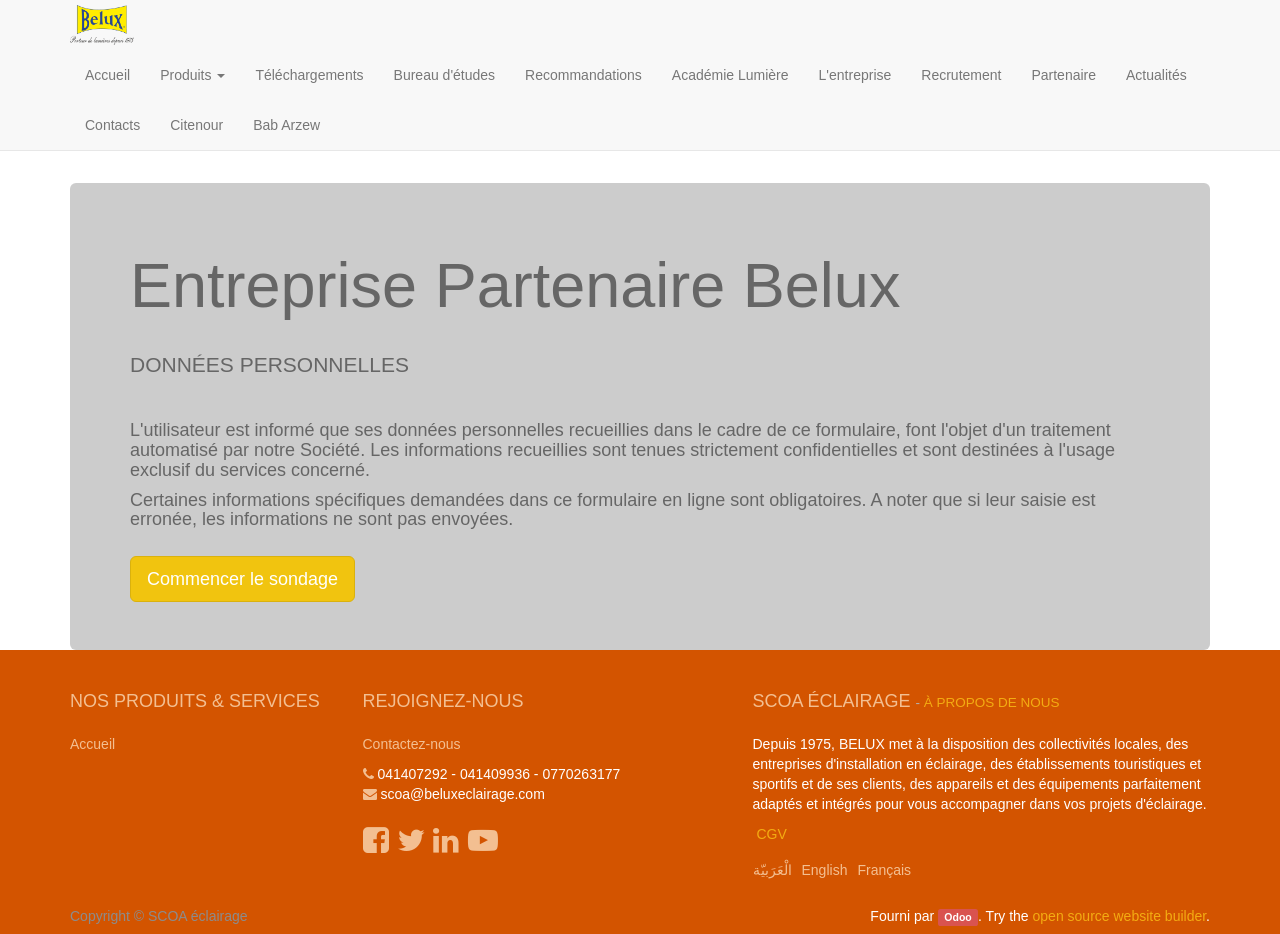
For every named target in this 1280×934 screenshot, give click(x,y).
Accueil (92, 744)
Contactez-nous (412, 744)
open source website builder (1120, 916)
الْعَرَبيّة (772, 870)
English (825, 870)
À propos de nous (992, 702)
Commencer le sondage (242, 579)
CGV (771, 834)
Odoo (957, 917)
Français (884, 870)
